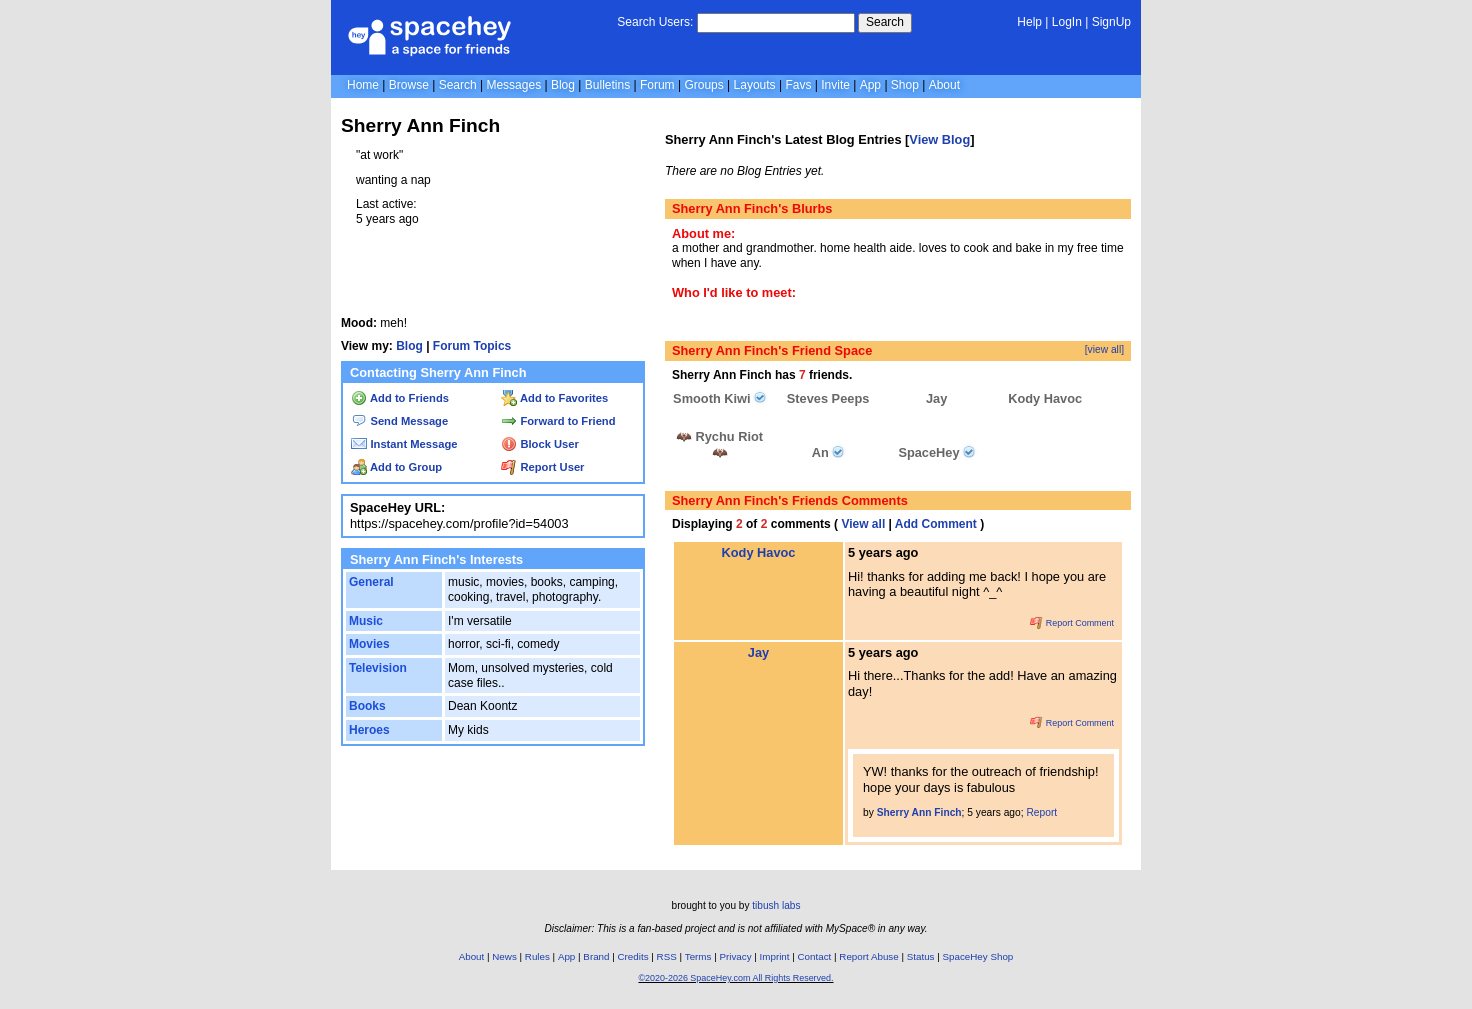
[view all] (1104, 349)
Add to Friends (400, 398)
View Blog (939, 139)
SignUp (1111, 22)
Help (1029, 22)
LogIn (1067, 22)
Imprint (775, 956)
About (944, 85)
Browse (409, 85)
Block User (540, 444)
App (870, 85)
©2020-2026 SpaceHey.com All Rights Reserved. (735, 978)
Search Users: (655, 22)
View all (863, 524)
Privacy (735, 956)
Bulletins (607, 85)
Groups (703, 85)
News (504, 956)
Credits (633, 956)
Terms (698, 956)
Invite (835, 85)
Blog (563, 85)
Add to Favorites (554, 398)
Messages (513, 85)
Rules (537, 956)
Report (1041, 812)
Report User (542, 467)
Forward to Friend (558, 421)
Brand (596, 956)
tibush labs (776, 905)
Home (363, 85)
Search (885, 22)
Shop (905, 85)
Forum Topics (472, 346)
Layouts (755, 85)
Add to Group (396, 467)
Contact (815, 956)
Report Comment (1072, 623)
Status (921, 956)
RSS (667, 956)
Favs (798, 85)
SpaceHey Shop (978, 956)
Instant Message (404, 444)
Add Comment (936, 524)
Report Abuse (868, 956)
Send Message (399, 421)
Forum (657, 85)
